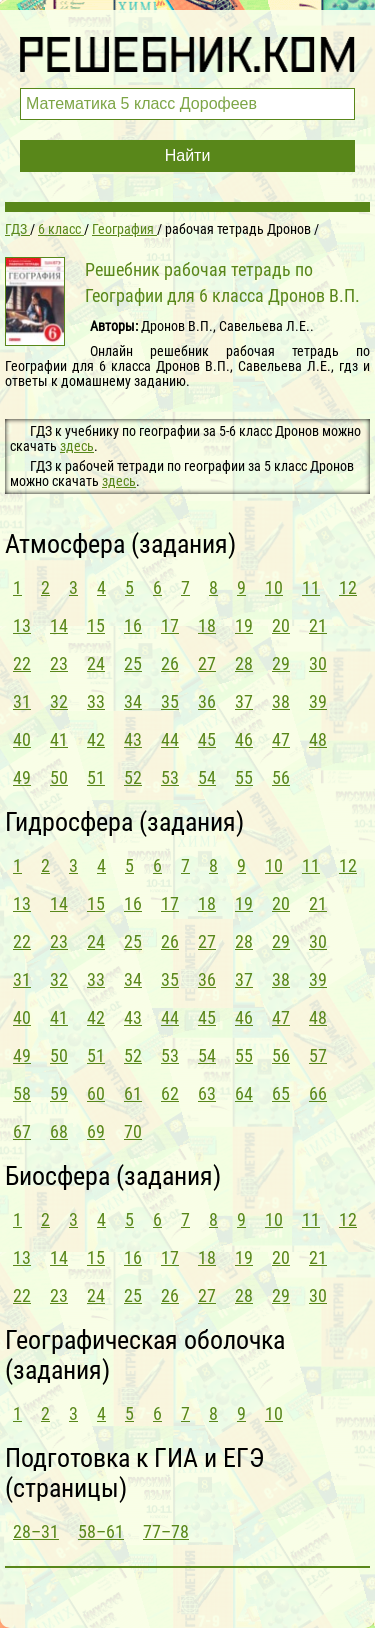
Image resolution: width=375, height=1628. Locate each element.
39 (318, 701)
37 (244, 701)
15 (96, 625)
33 (96, 701)
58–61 (101, 1531)
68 (59, 1131)
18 (207, 625)
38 (281, 701)
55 (244, 777)
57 (318, 1055)
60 (96, 1093)
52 (133, 777)
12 (348, 587)
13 (22, 625)
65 (281, 1093)
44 (170, 739)
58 (22, 1093)
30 (318, 663)
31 (22, 701)
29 (281, 663)
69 (96, 1131)
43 (133, 739)
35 (170, 701)
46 (244, 739)
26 (170, 663)
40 (22, 739)
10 (274, 587)
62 (170, 1093)
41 (59, 739)
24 (96, 663)
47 (281, 739)
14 (59, 625)
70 (133, 1131)
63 (207, 1093)
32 (59, 701)
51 (96, 777)
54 (207, 777)
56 (281, 777)
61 (133, 1093)
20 (281, 625)
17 (170, 625)
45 (207, 739)
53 (170, 777)
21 (318, 625)
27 (207, 663)
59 (59, 1093)
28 (244, 663)
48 (318, 739)
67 (22, 1131)
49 (22, 777)
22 (22, 663)
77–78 (166, 1531)
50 (59, 777)
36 (207, 701)
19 (244, 625)
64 (244, 1093)
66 (318, 1093)
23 (59, 663)
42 (96, 739)
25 (133, 663)
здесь (77, 446)
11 (311, 587)
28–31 (36, 1531)
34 (133, 701)
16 (133, 625)
